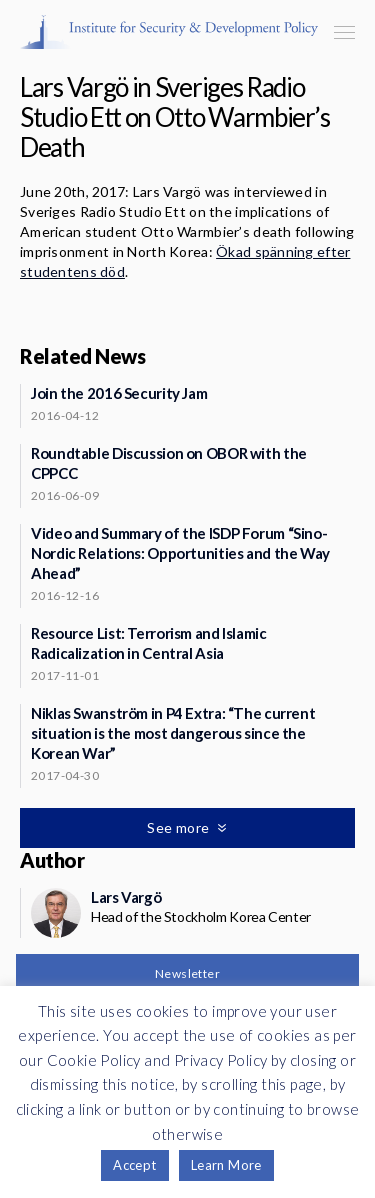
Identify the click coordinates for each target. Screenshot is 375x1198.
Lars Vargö (126, 897)
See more (180, 827)
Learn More (226, 1165)
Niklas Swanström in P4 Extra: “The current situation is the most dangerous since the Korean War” (173, 733)
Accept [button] (134, 1165)
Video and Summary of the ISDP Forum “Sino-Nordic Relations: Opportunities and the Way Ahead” (180, 553)
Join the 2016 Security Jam (119, 393)
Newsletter (187, 973)
